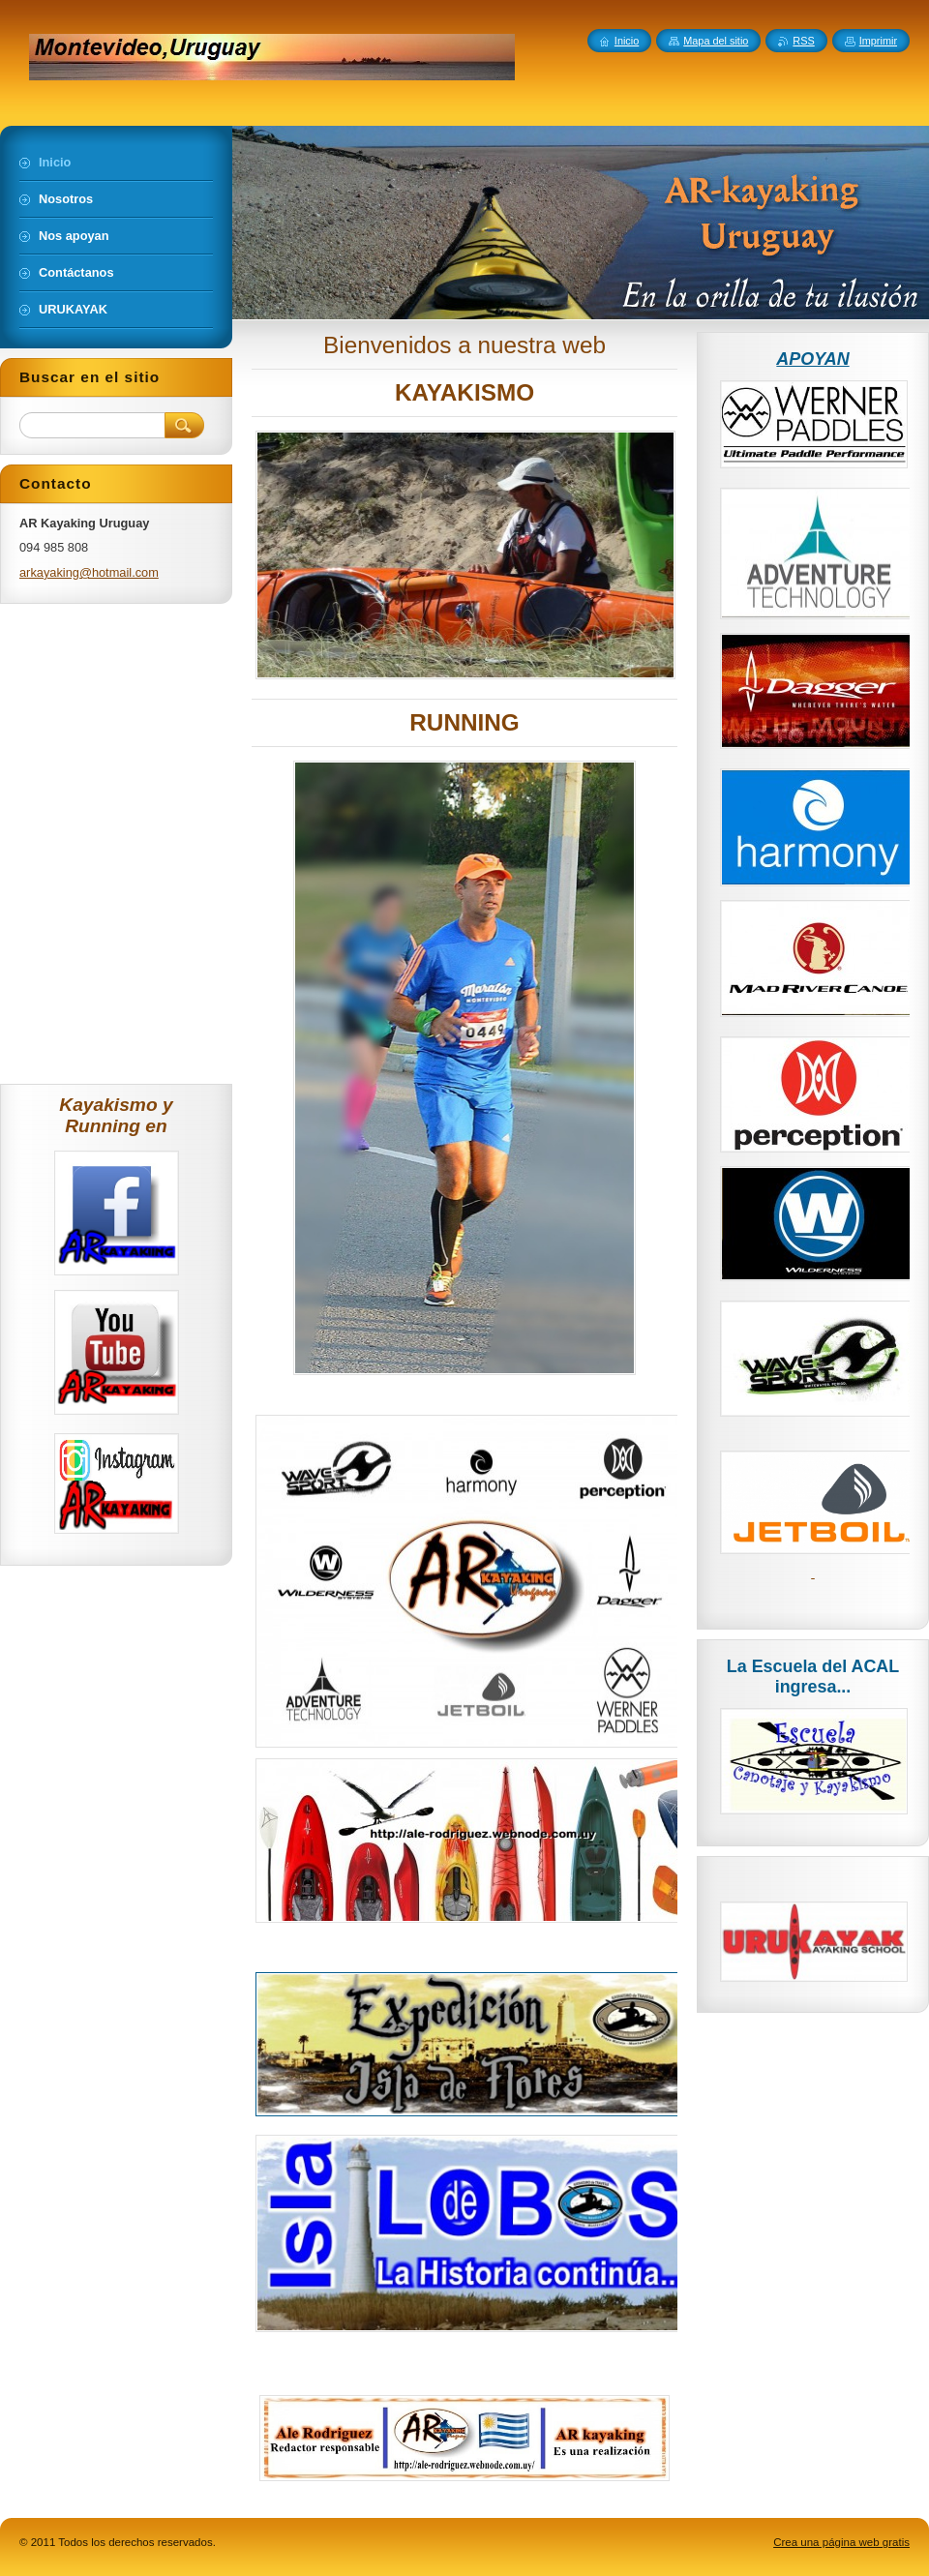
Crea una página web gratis (841, 2542)
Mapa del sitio (715, 40)
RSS (803, 40)
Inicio (626, 40)
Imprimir (878, 40)
